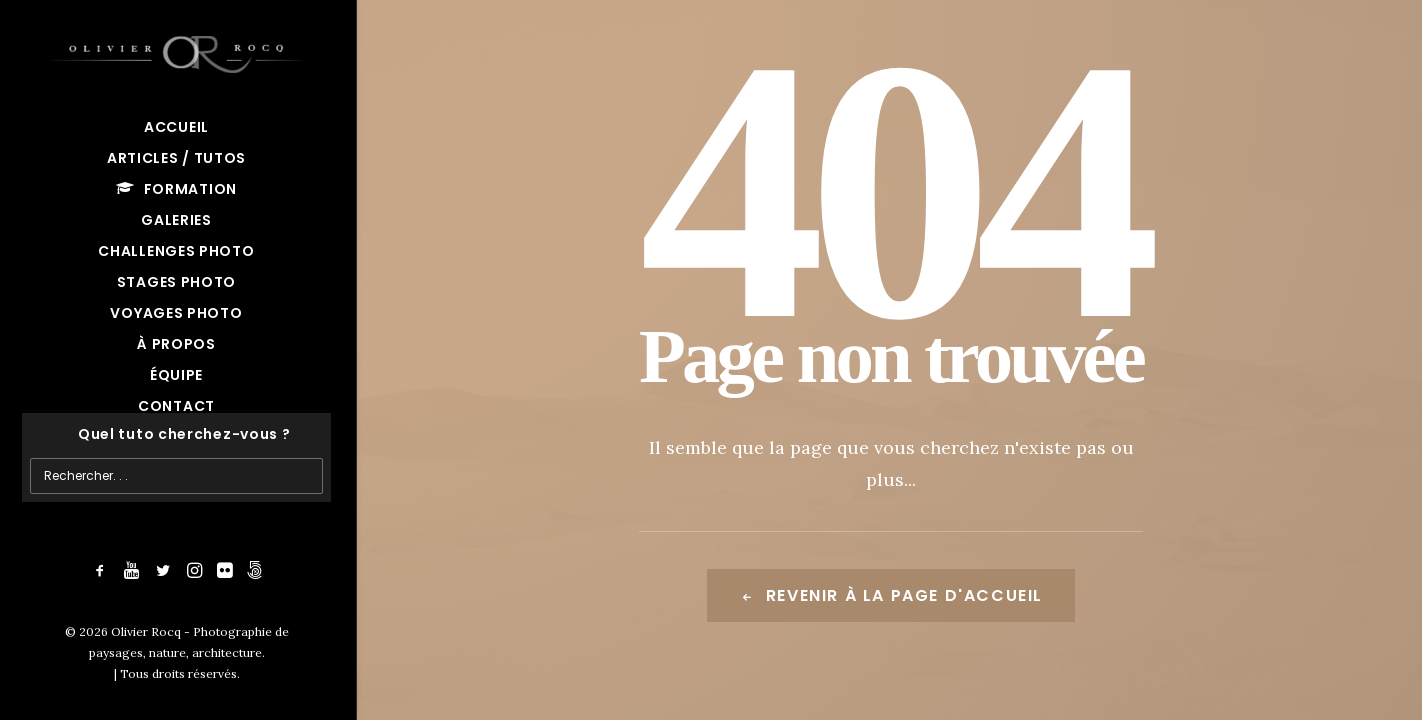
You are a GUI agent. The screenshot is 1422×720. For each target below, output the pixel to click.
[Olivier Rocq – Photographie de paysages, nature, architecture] (176, 50)
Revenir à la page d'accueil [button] (891, 595)
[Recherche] (176, 434)
